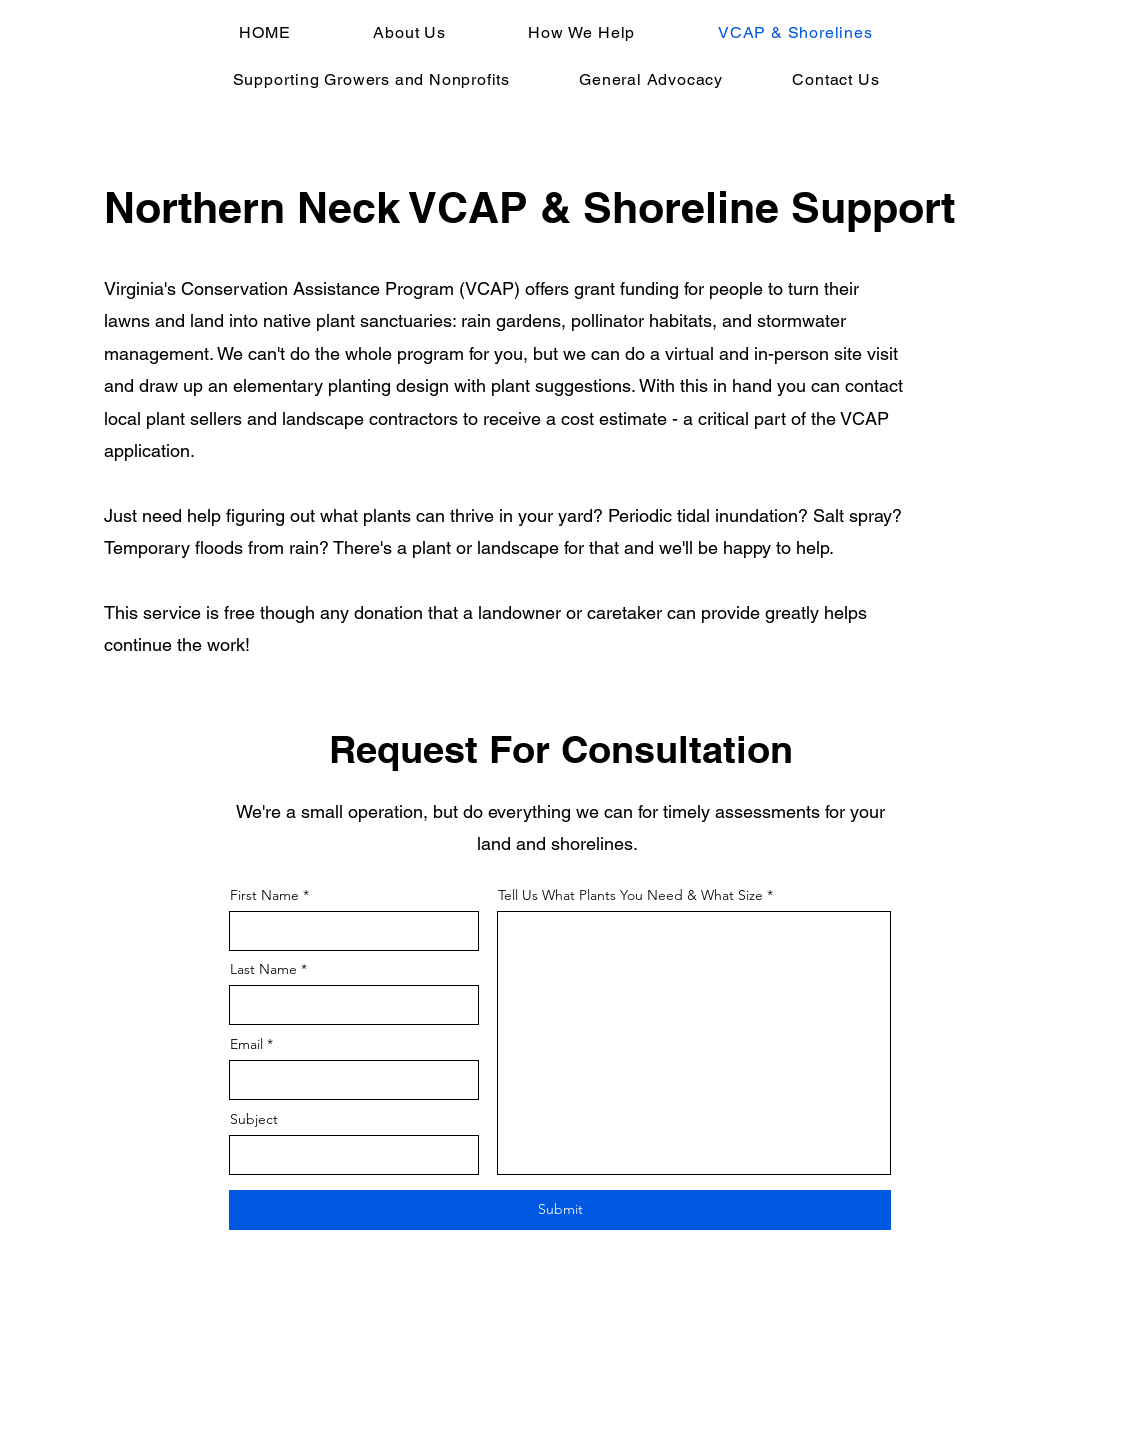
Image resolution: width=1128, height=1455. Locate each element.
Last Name (263, 969)
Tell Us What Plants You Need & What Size (630, 895)
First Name (264, 895)
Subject (254, 1119)
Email (246, 1044)
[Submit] (560, 1210)
